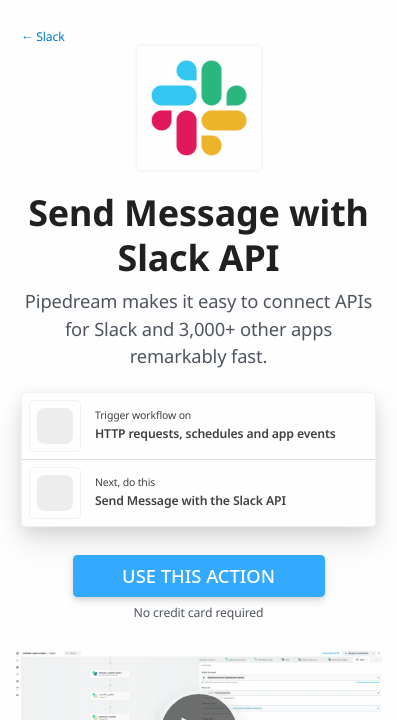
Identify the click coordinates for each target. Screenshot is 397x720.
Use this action (198, 575)
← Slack (43, 36)
